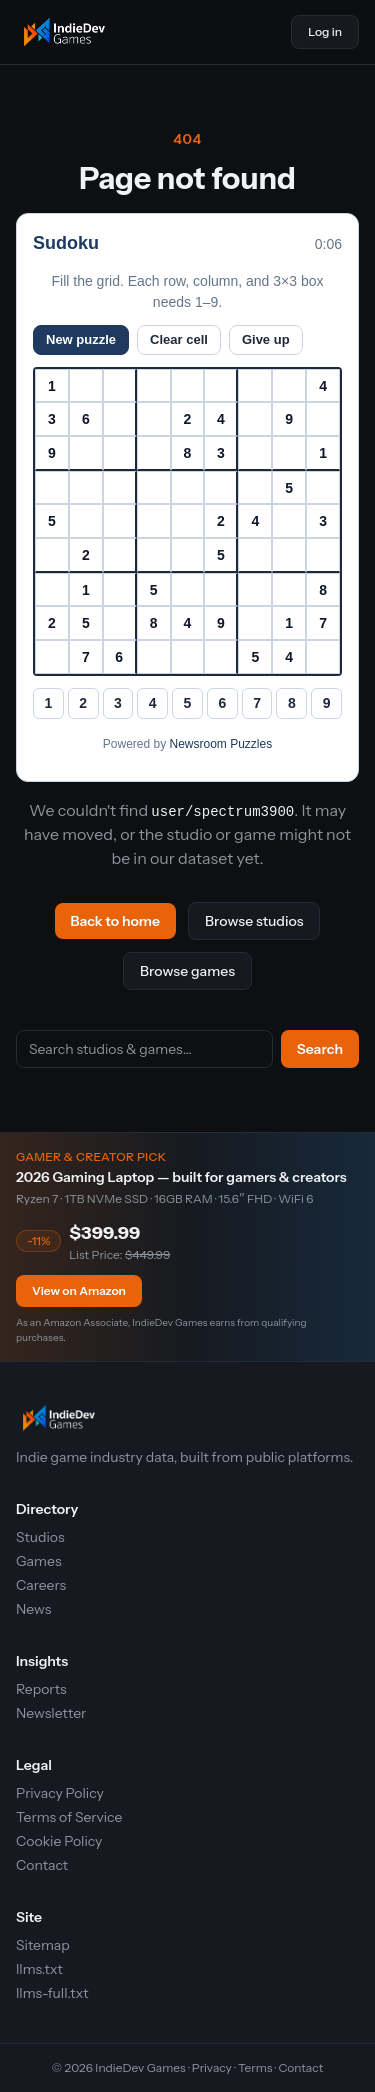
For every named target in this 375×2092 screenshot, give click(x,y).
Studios (40, 1537)
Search (320, 1049)
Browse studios (254, 921)
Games (39, 1561)
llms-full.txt (52, 1993)
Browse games (187, 971)
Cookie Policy (59, 1841)
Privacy (212, 2067)
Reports (41, 1689)
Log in (325, 31)
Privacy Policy (60, 1793)
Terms (255, 2067)
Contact (42, 1865)
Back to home (115, 921)
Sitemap (43, 1945)
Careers (41, 1585)
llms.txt (39, 1969)
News (33, 1609)
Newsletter (51, 1713)
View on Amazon (79, 1290)
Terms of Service (69, 1817)
